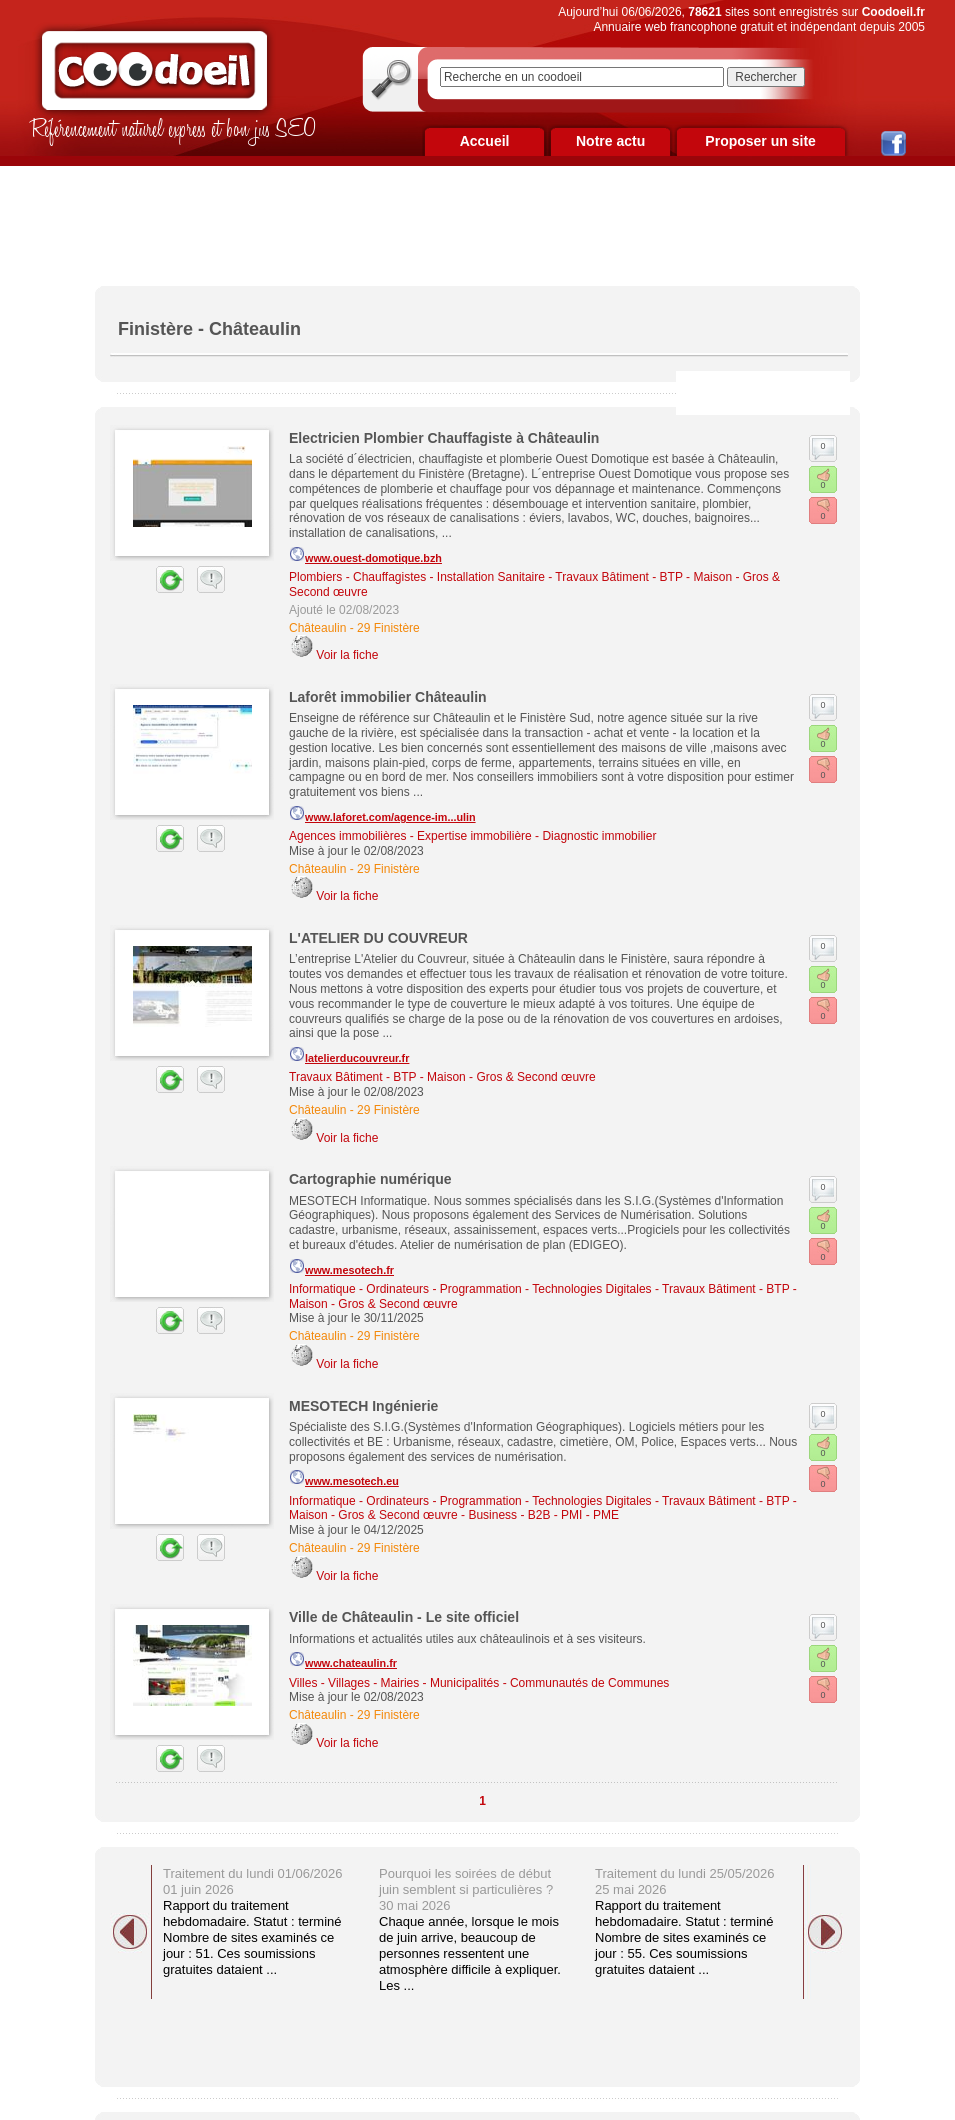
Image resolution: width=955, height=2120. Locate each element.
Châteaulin (317, 628)
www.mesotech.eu (344, 1478)
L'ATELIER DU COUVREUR (378, 938)
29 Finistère (388, 628)
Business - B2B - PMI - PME (543, 1515)
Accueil (485, 141)
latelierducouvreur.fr (349, 1055)
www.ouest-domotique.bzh (365, 555)
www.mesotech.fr (341, 1267)
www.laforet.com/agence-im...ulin (382, 814)
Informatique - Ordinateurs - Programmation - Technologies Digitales (470, 1289)
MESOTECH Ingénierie (363, 1406)
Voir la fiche (347, 655)
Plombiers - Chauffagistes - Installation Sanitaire (417, 577)
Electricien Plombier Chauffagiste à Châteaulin (444, 438)
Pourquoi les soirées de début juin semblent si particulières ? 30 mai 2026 (466, 1889)
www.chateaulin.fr (343, 1660)
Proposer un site (760, 141)
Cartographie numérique (370, 1179)
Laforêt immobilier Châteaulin (388, 697)
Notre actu (610, 141)
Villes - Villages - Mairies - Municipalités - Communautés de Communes (479, 1683)
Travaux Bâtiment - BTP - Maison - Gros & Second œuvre (442, 1077)
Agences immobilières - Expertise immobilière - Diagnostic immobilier (472, 836)
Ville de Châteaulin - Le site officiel (404, 1617)
